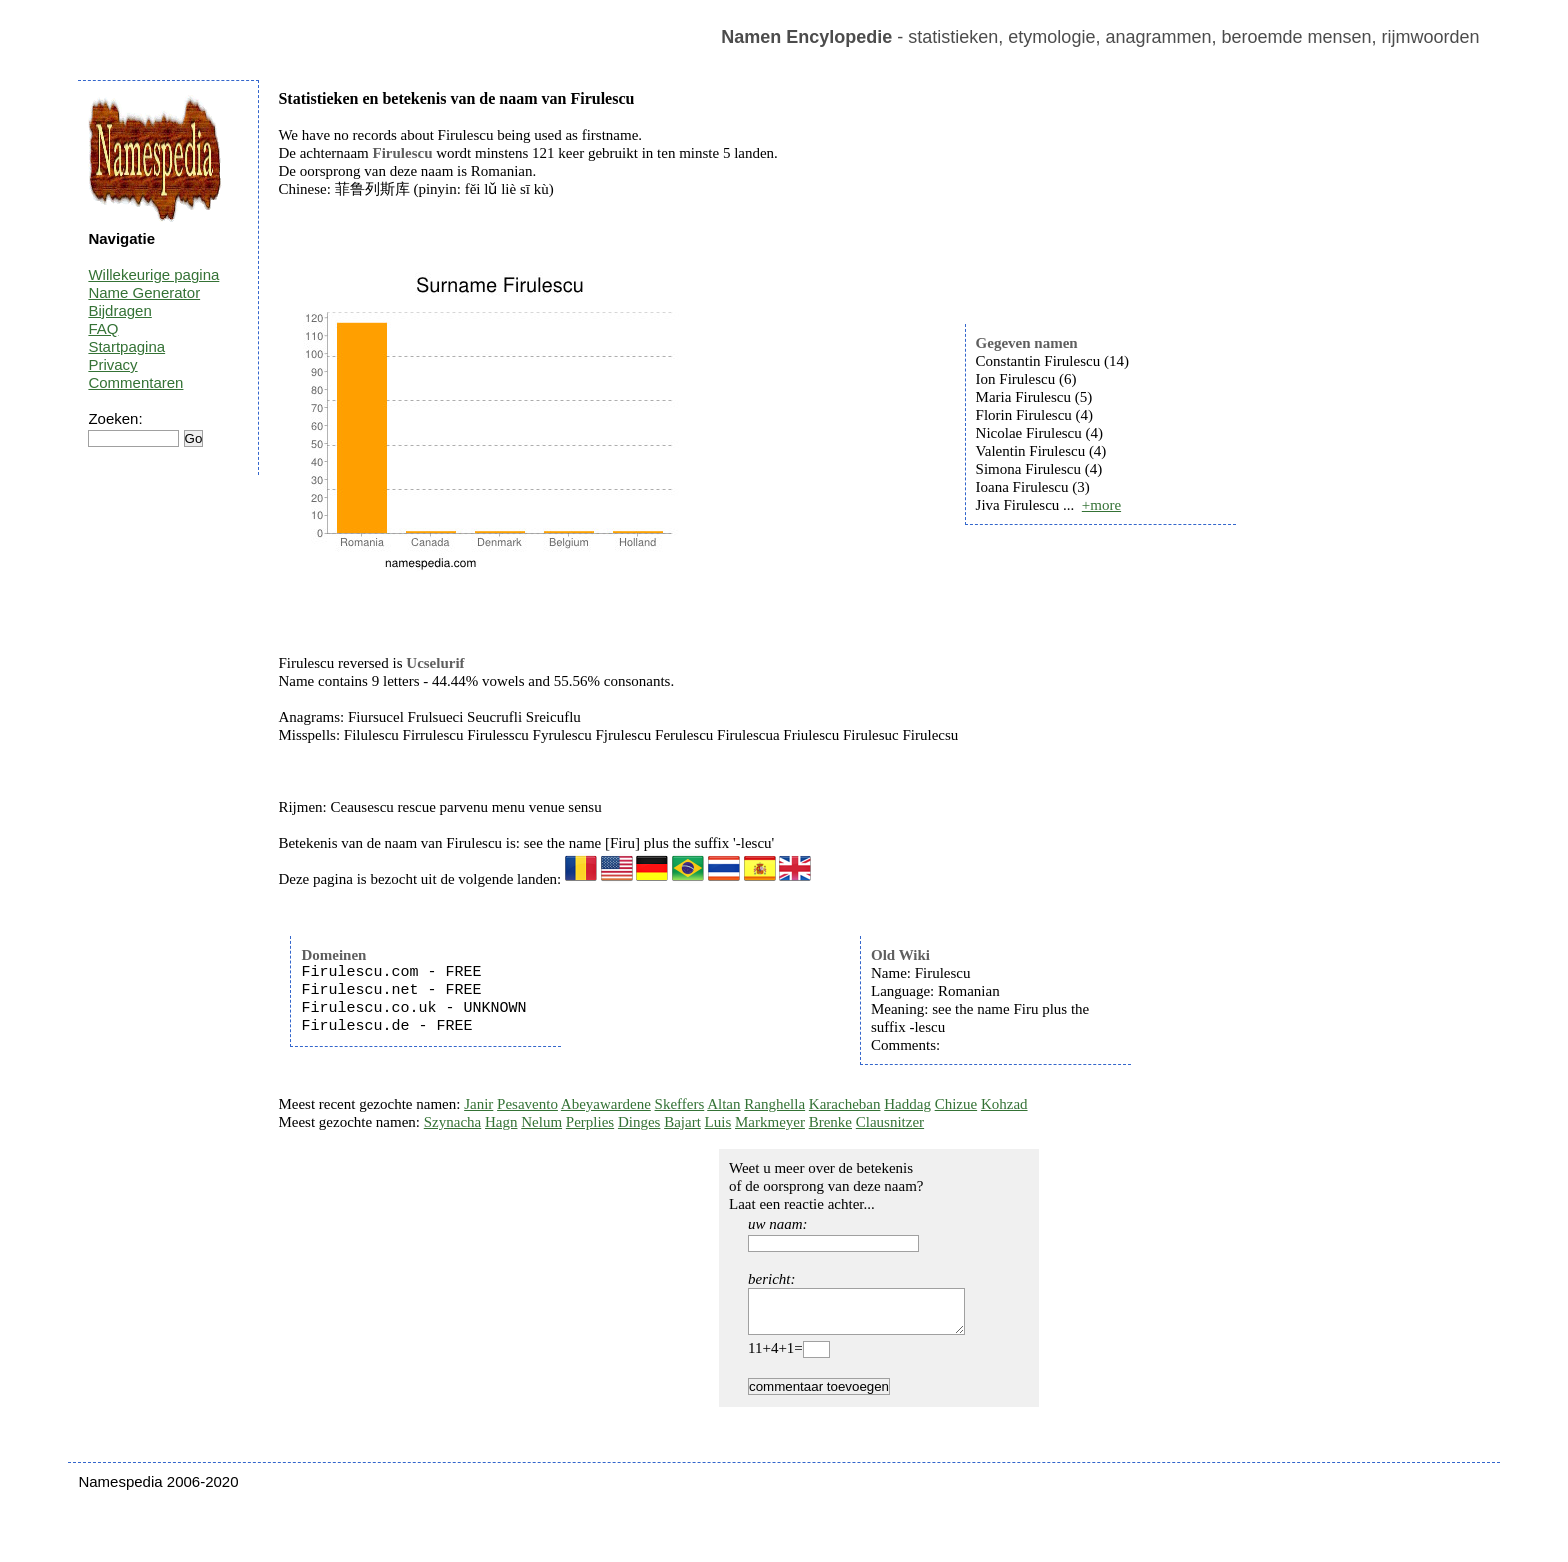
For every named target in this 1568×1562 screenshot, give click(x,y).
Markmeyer (770, 1122)
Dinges (639, 1122)
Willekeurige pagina (153, 274)
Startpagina (126, 346)
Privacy (112, 364)
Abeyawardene (606, 1104)
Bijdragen (119, 310)
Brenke (830, 1122)
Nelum (541, 1122)
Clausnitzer (890, 1122)
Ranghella (774, 1104)
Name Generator (144, 292)
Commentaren (135, 382)
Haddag (907, 1104)
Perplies (590, 1122)
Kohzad (1004, 1104)
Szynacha (452, 1122)
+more (1101, 505)
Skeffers (680, 1104)
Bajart (682, 1122)
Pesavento (527, 1104)
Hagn (501, 1122)
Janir (478, 1104)
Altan (723, 1104)
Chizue (956, 1104)
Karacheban (845, 1104)
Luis (718, 1122)
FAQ (103, 328)
